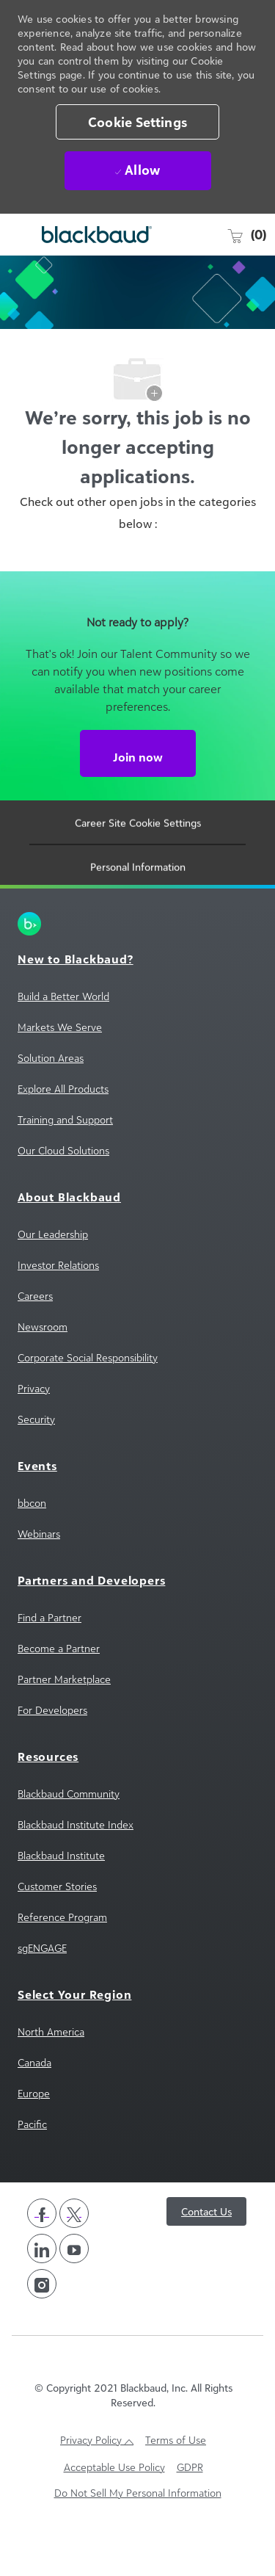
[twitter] (74, 2255)
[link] (137, 965)
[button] (137, 122)
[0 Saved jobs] (246, 234)
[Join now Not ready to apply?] (138, 795)
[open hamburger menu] (18, 234)
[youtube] (74, 2290)
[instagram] (41, 2325)
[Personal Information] (138, 915)
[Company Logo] (88, 234)
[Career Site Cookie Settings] (138, 871)
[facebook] (41, 2255)
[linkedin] (41, 2290)
